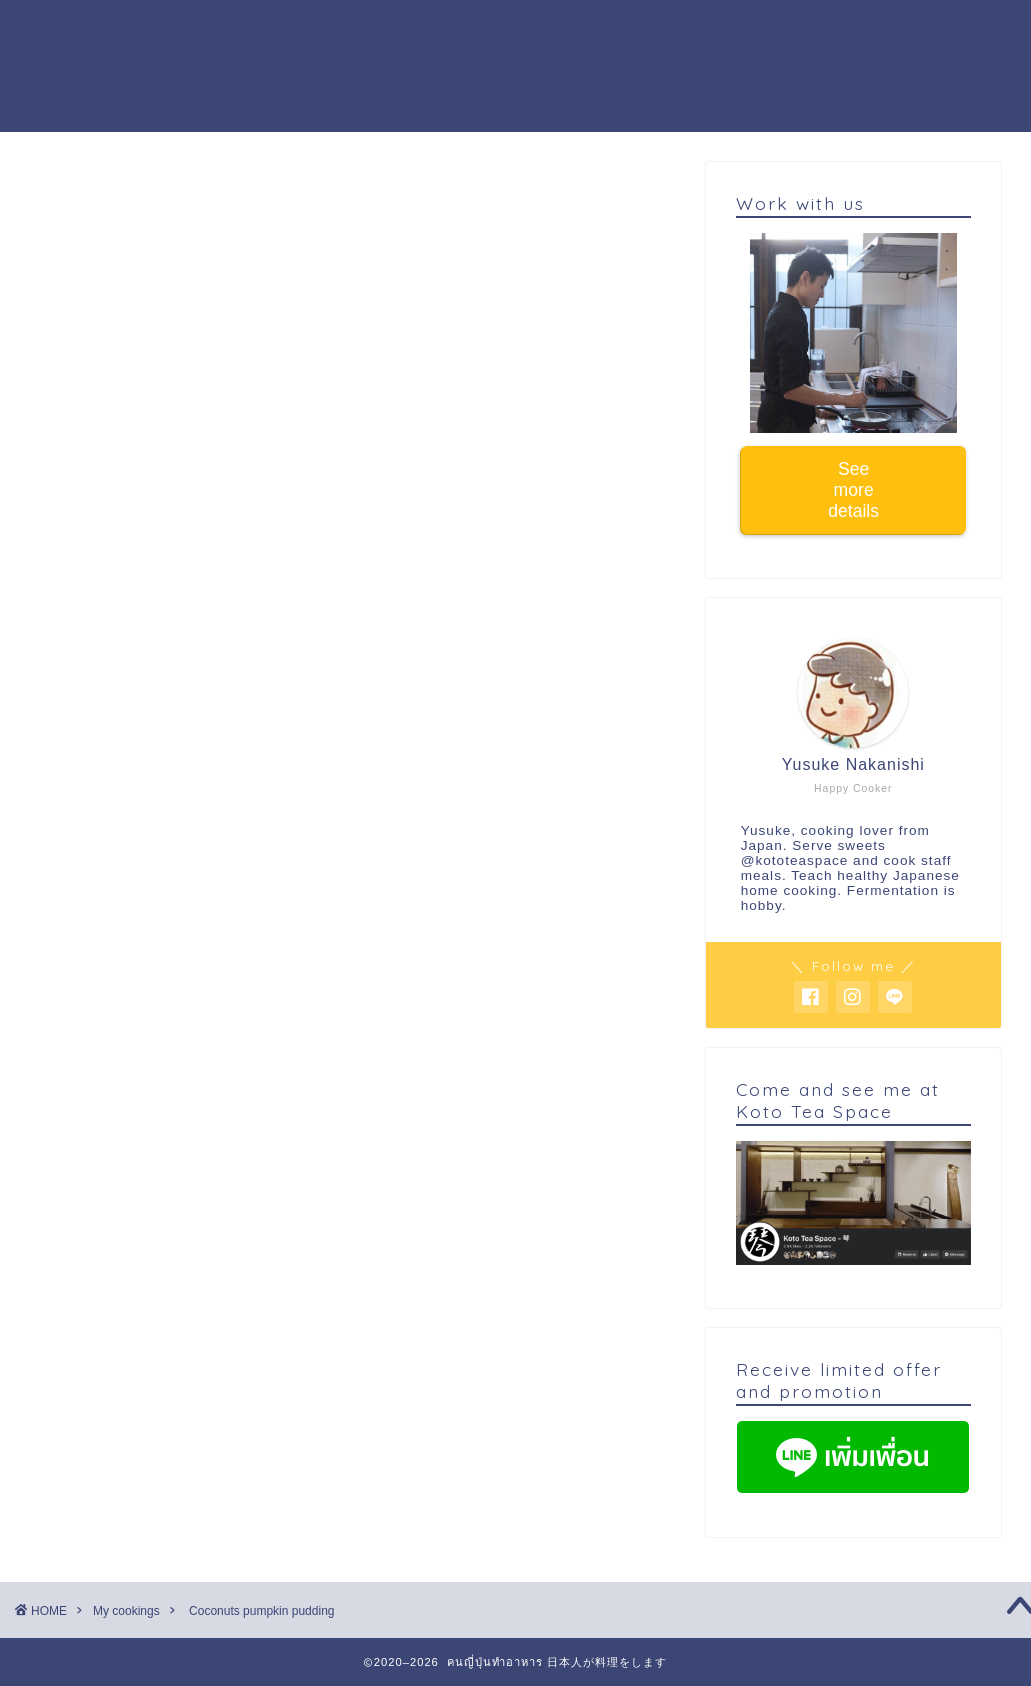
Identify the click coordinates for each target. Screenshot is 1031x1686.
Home (199, 31)
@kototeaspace (795, 860)
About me (479, 31)
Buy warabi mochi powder (285, 71)
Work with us (698, 31)
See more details (853, 490)
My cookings (101, 202)
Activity (582, 31)
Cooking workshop (331, 31)
